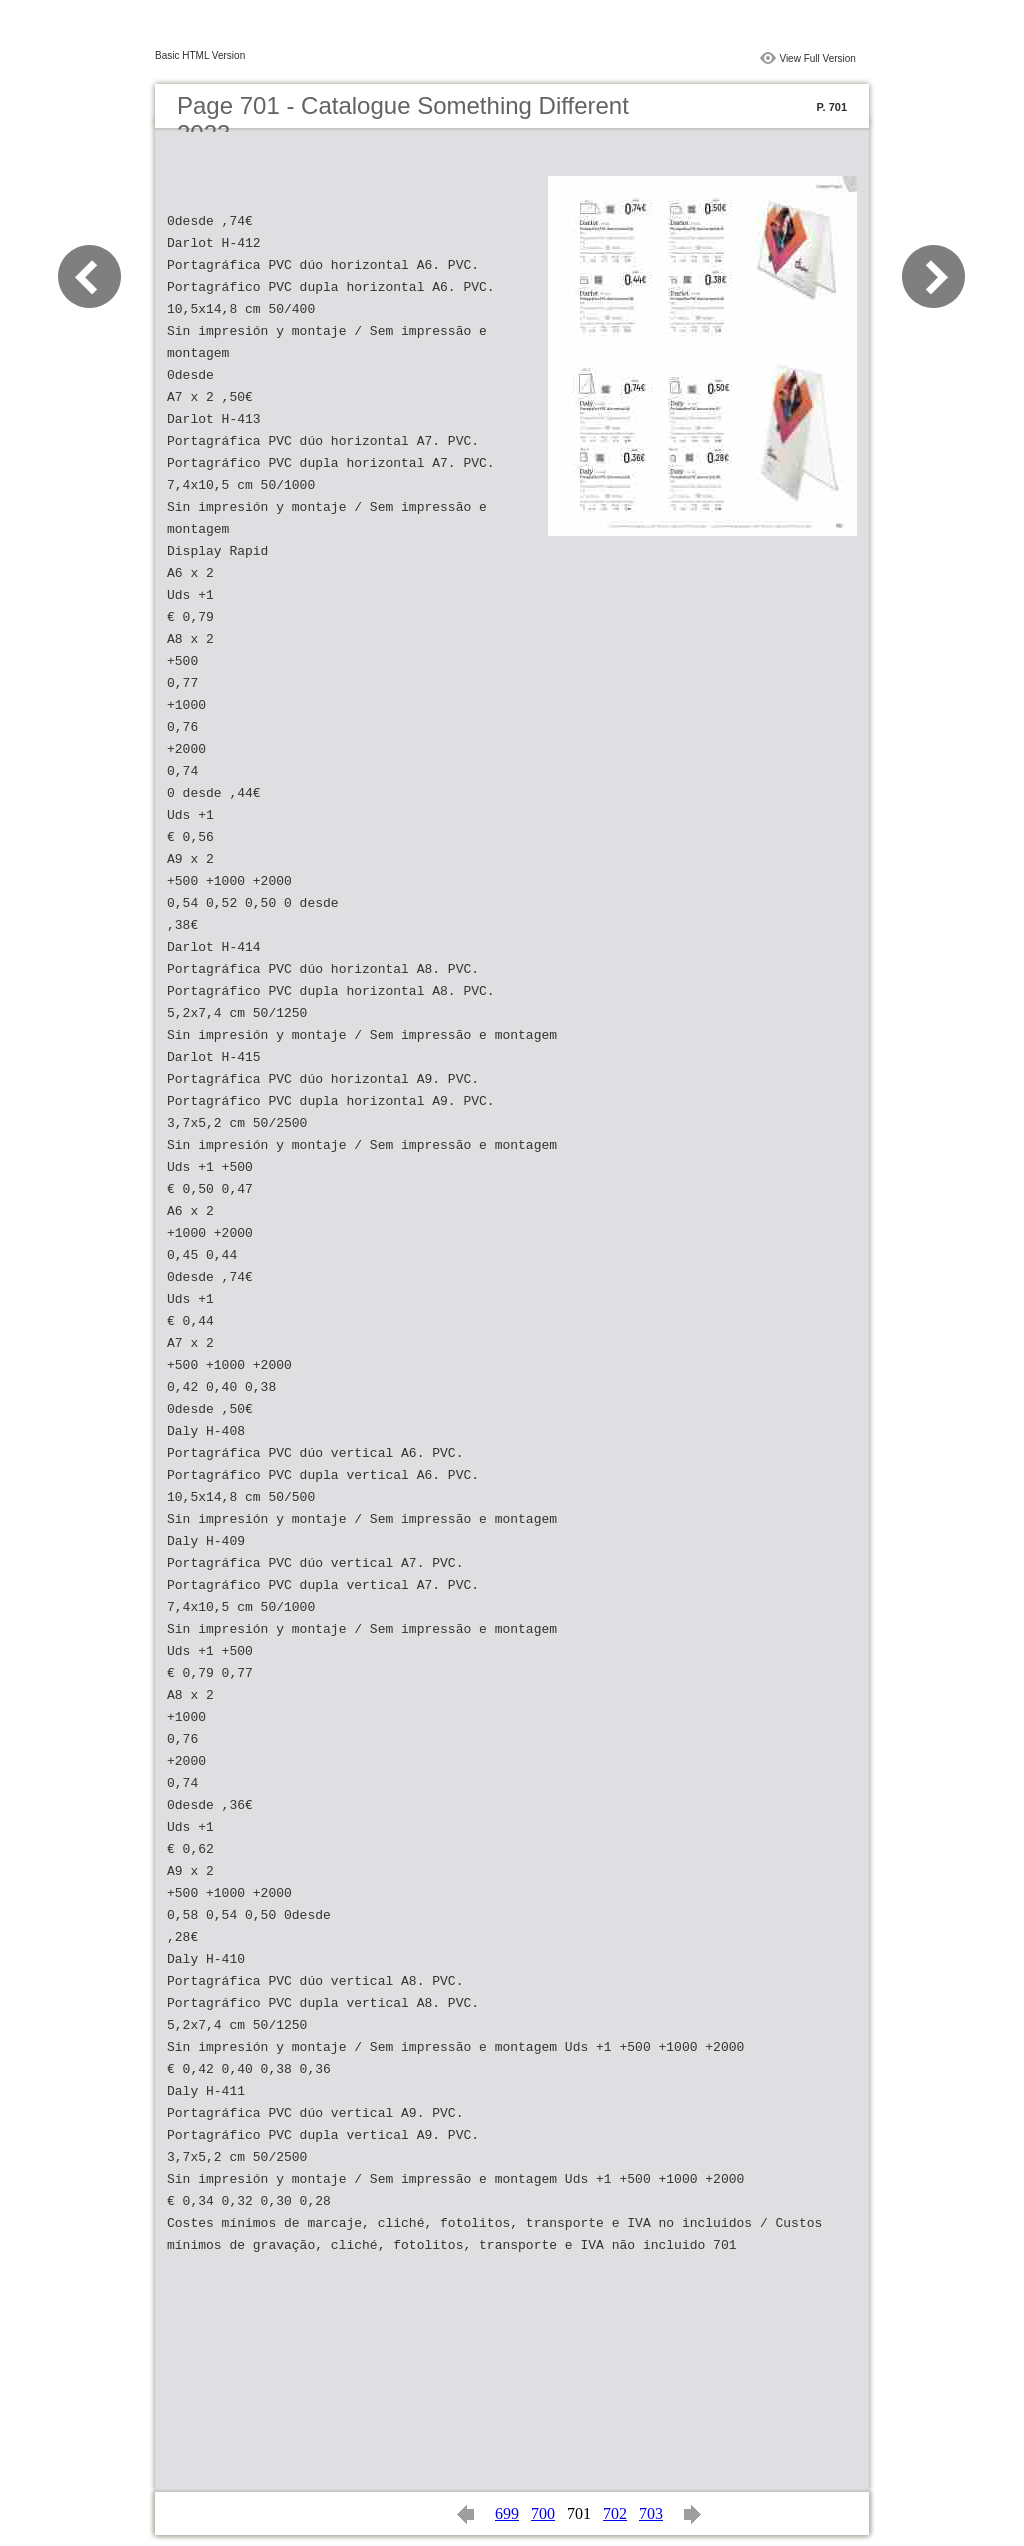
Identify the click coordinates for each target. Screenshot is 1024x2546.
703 (651, 2513)
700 (543, 2513)
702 (615, 2513)
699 (507, 2513)
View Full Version (817, 58)
